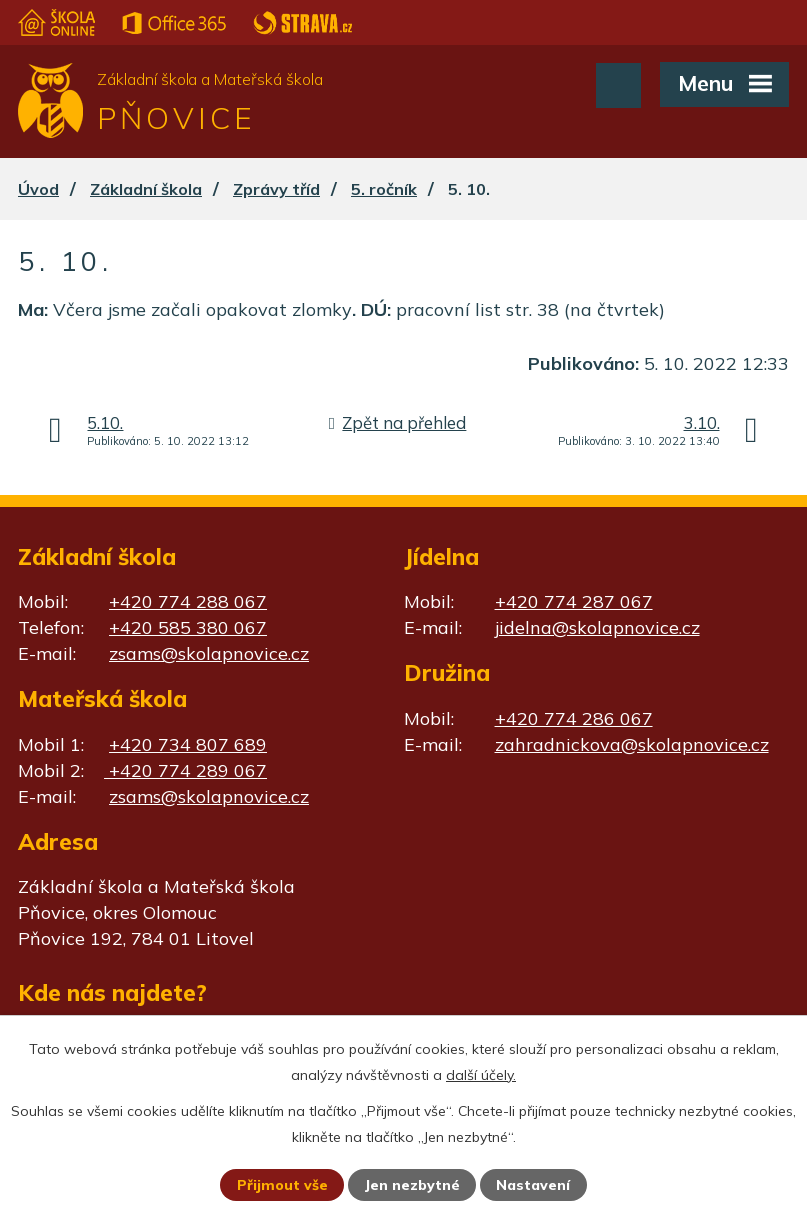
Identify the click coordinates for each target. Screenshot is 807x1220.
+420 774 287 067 (574, 601)
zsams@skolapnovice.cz (209, 653)
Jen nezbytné (412, 1185)
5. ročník (384, 189)
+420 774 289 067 (185, 770)
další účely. (481, 1075)
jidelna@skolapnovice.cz (597, 627)
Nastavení (533, 1185)
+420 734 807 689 (188, 744)
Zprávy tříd (276, 189)
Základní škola (146, 189)
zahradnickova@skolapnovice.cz (632, 744)
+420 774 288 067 (188, 601)
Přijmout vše (282, 1185)
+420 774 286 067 (574, 718)
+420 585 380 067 (188, 627)
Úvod (38, 189)
